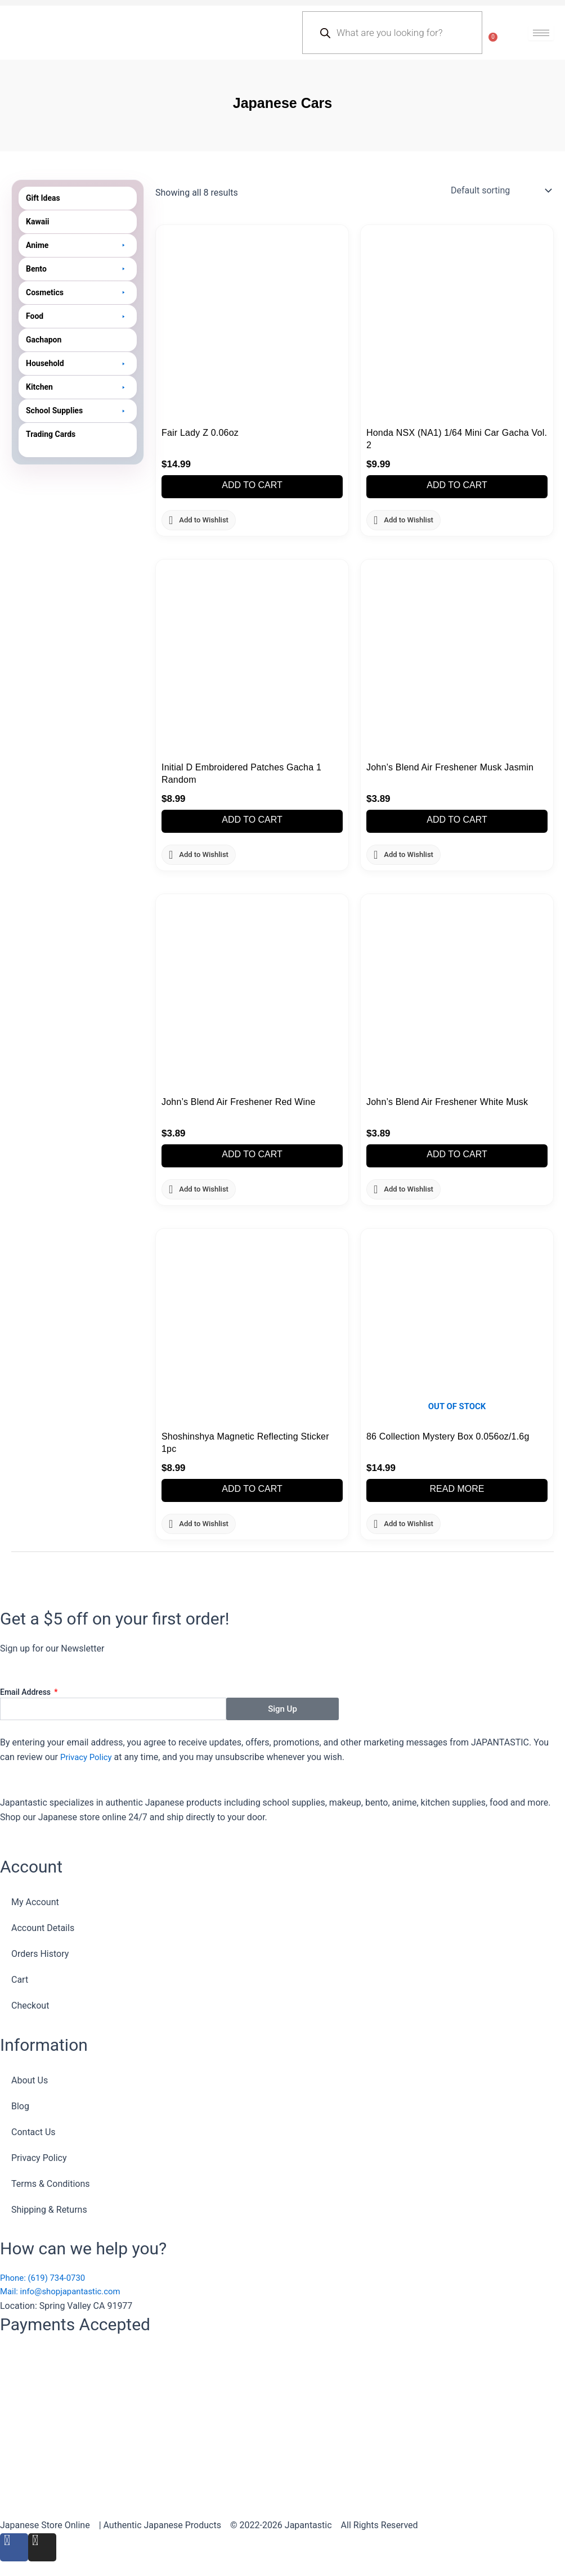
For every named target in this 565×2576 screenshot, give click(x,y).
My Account (35, 1899)
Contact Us (33, 2129)
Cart (19, 1977)
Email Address (26, 1690)
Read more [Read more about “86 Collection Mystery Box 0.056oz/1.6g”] (457, 1491)
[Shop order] (500, 190)
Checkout (30, 2003)
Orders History (40, 1951)
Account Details (42, 1925)
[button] (78, 245)
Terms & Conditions (50, 2181)
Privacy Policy (88, 1755)
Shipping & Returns (49, 2207)
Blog (20, 2104)
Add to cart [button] (252, 485)
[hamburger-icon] (541, 32)
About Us (29, 2078)
